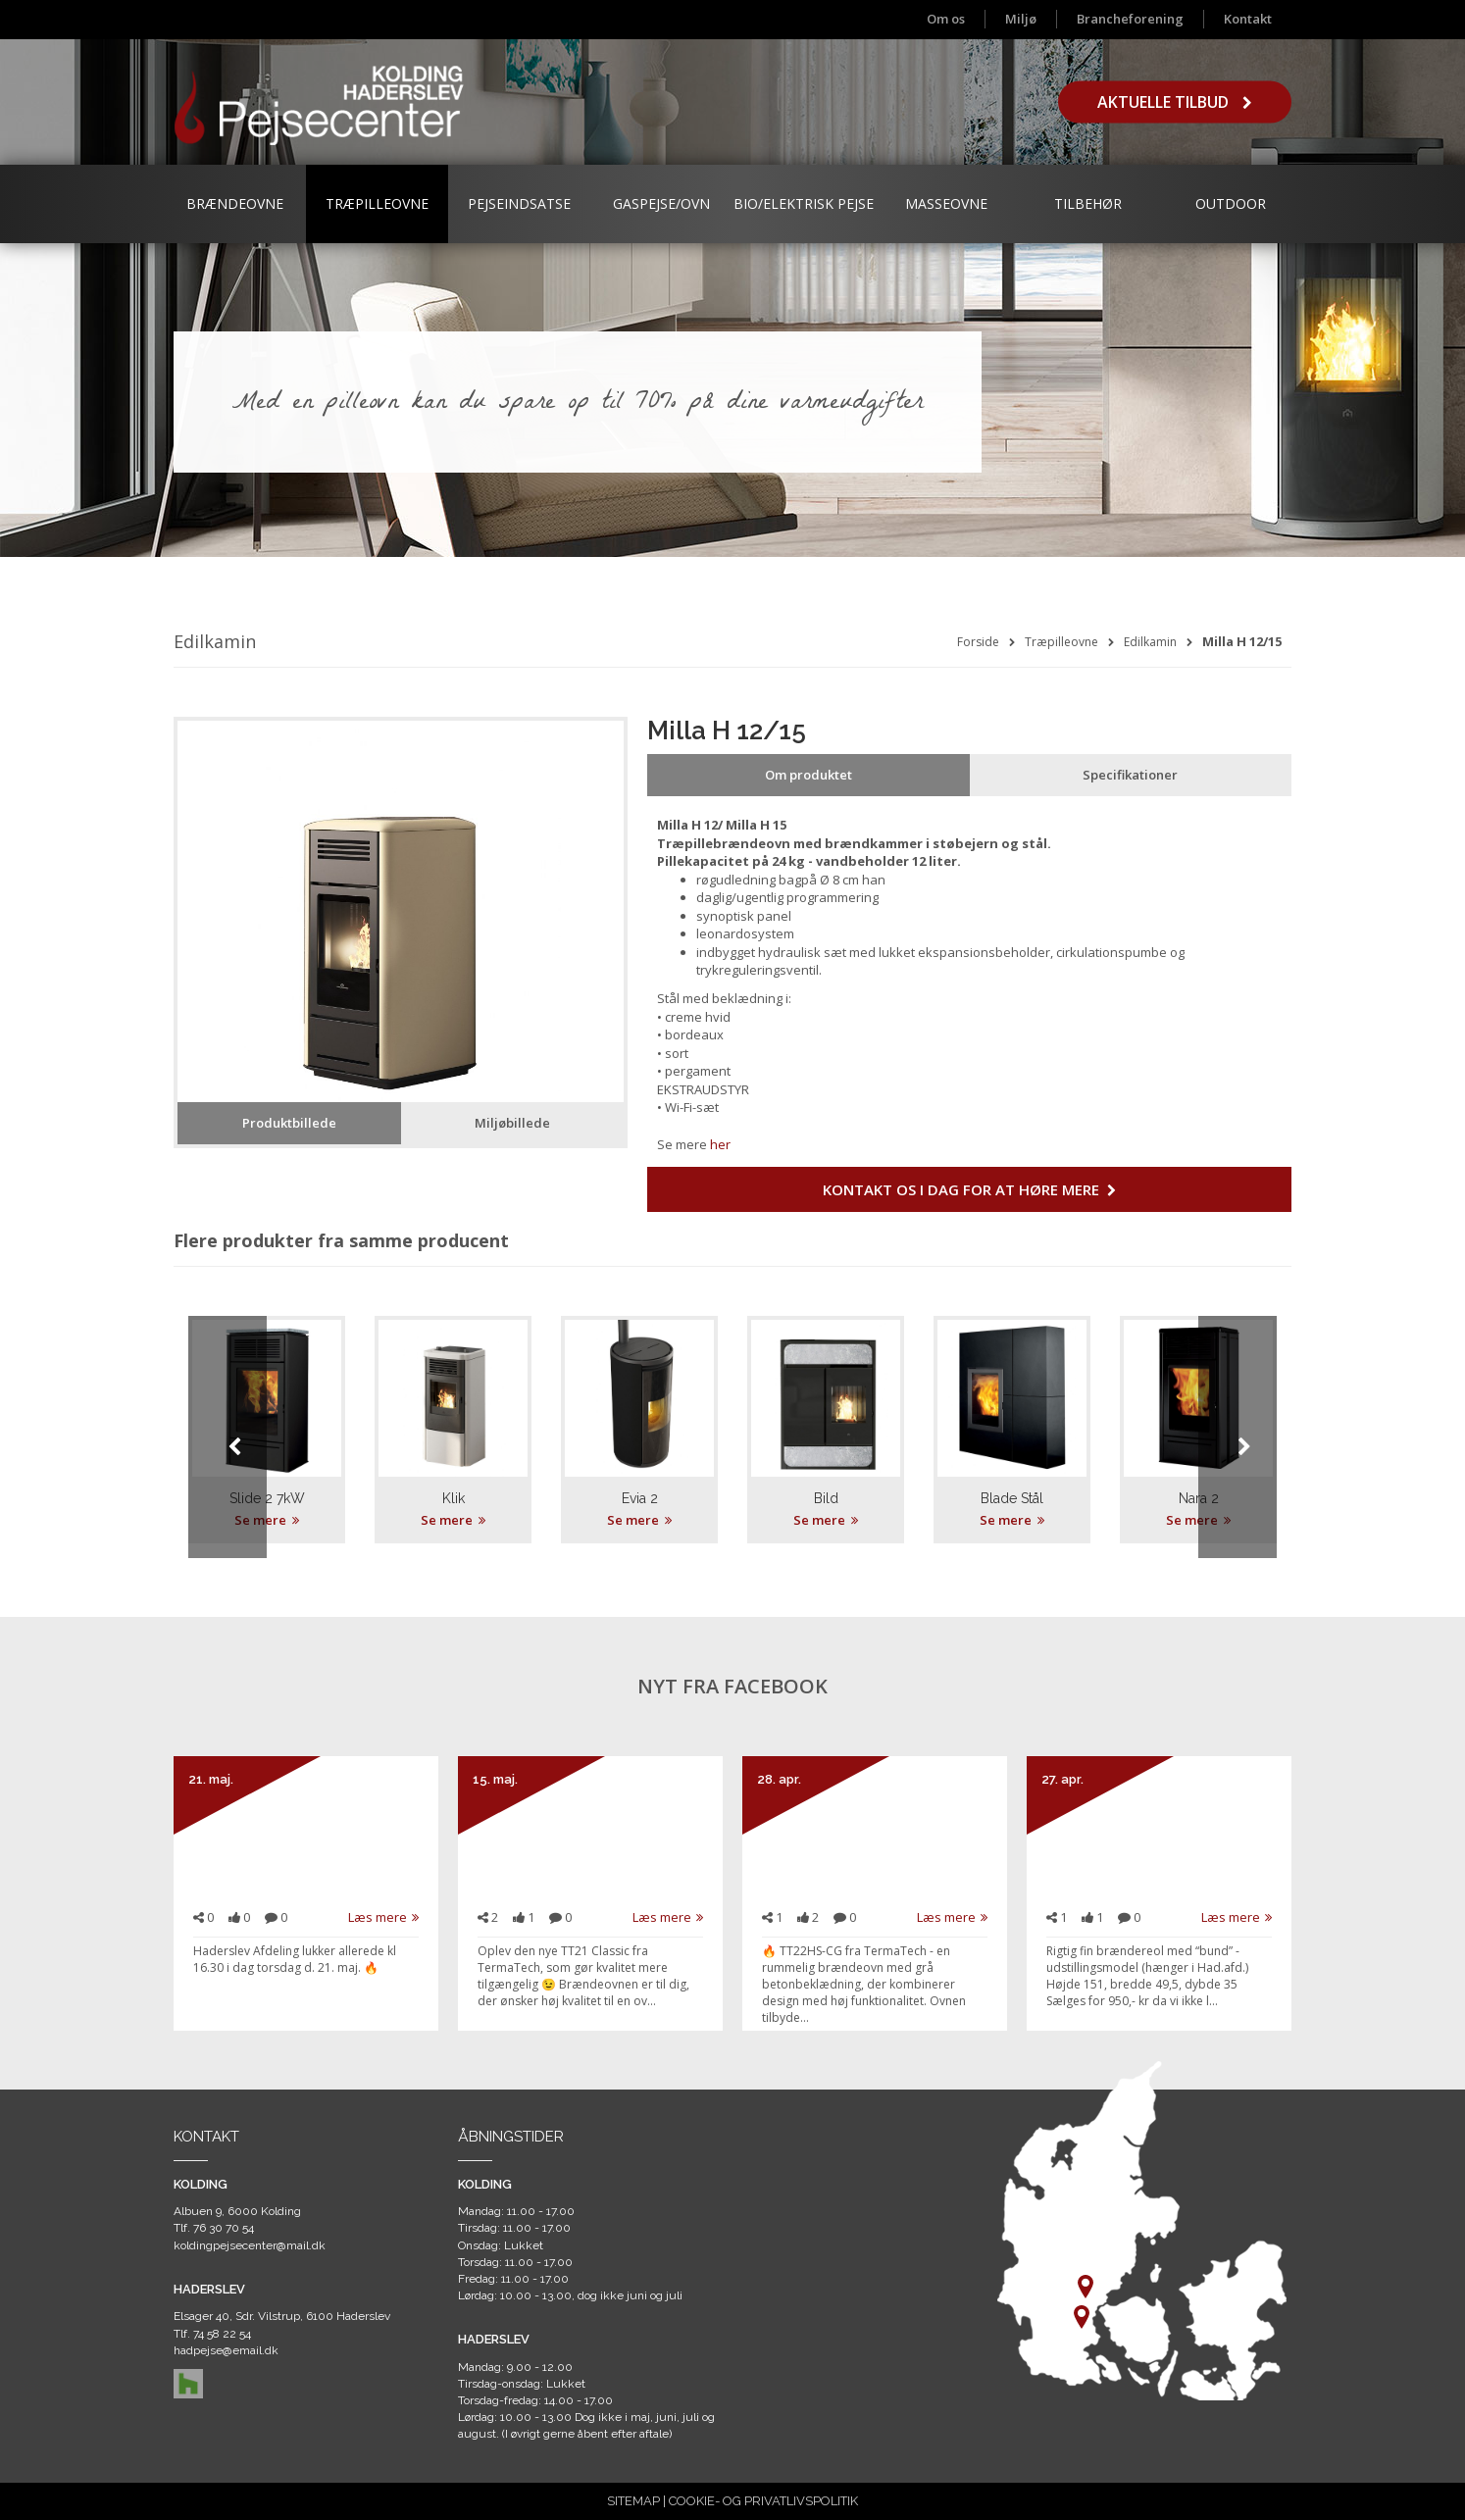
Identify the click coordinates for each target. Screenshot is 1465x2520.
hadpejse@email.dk (226, 2350)
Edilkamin (1150, 641)
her (720, 1144)
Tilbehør (1088, 203)
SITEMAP (633, 2501)
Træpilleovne (377, 203)
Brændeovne (234, 203)
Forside (978, 641)
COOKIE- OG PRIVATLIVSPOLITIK (763, 2501)
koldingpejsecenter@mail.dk (250, 2245)
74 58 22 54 (222, 2334)
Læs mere (383, 1917)
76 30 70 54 (223, 2228)
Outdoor (1230, 203)
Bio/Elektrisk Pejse (803, 203)
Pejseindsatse (519, 203)
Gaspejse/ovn (661, 203)
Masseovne (946, 203)
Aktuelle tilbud (1174, 102)
